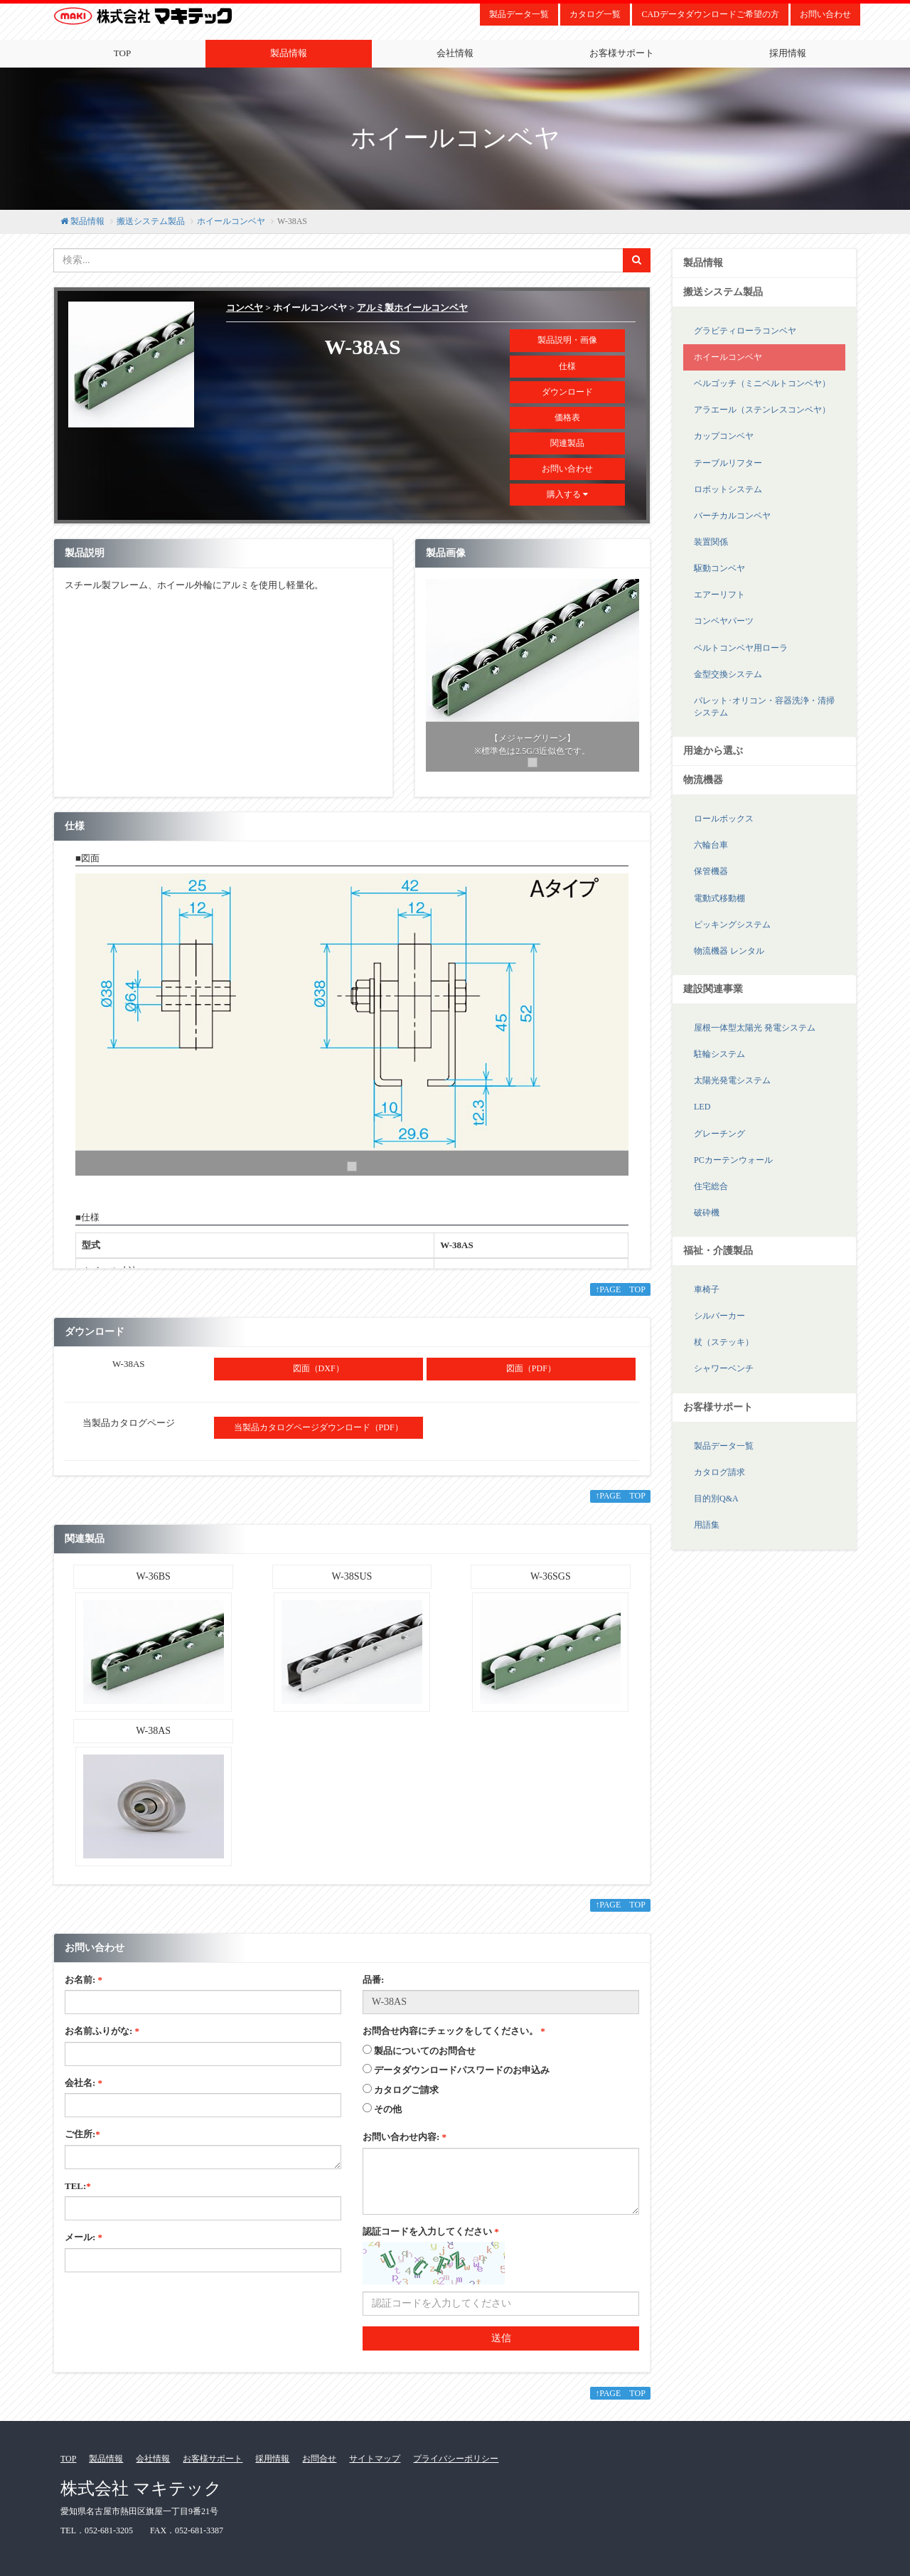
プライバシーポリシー (455, 2459)
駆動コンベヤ (719, 568)
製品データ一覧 (519, 14)
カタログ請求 (719, 1472)
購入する (567, 494)
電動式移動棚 (719, 898)
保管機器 (711, 871)
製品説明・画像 (567, 340)
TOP (122, 53)
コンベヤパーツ (724, 621)
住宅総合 (711, 1186)
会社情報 (455, 53)
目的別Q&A (716, 1498)
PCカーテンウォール (733, 1160)
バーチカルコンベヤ (732, 516)
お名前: (83, 1979)
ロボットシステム (728, 489)
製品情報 (288, 53)
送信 (501, 2338)
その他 (388, 2109)
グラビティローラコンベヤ (745, 331)
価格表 (567, 417)
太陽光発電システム (732, 1080)
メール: (83, 2237)
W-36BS (153, 1576)
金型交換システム (728, 674)
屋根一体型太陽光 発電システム (754, 1028)
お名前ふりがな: (102, 2031)
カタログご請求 (406, 2090)
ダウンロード (567, 392)
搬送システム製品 (151, 221)
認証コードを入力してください (431, 2231)
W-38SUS (352, 1576)
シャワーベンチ (724, 1368)
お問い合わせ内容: (404, 2136)
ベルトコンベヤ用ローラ (741, 648)
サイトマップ (374, 2459)
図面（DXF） (318, 1368)
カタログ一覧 (595, 14)
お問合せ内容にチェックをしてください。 (454, 2031)
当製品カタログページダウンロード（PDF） (318, 1427)
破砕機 (706, 1213)
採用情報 (787, 53)
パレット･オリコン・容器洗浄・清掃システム (764, 707)
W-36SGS (550, 1576)
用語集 (706, 1525)
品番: (373, 1979)
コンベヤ (244, 307)
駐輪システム (719, 1054)
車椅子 (706, 1289)
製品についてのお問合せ (425, 2050)
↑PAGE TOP (620, 1289)
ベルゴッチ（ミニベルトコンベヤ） (762, 383)
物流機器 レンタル (729, 951)
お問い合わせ (825, 14)
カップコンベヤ (724, 436)
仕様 (567, 366)
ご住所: (82, 2134)
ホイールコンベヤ (231, 221)
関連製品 (567, 443)
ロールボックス (724, 819)
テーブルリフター (728, 463)
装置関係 (711, 542)
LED (702, 1107)
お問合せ (319, 2459)
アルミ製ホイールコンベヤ (412, 307)
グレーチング (719, 1134)
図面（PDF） (531, 1368)
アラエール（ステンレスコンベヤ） (762, 410)
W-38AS (153, 1730)
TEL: (78, 2186)
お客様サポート (621, 53)
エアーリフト (719, 595)
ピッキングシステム (732, 925)
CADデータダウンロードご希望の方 (709, 14)
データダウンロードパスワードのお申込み (462, 2070)
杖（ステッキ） (724, 1342)
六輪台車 (711, 845)
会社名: (83, 2082)
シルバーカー (719, 1316)
